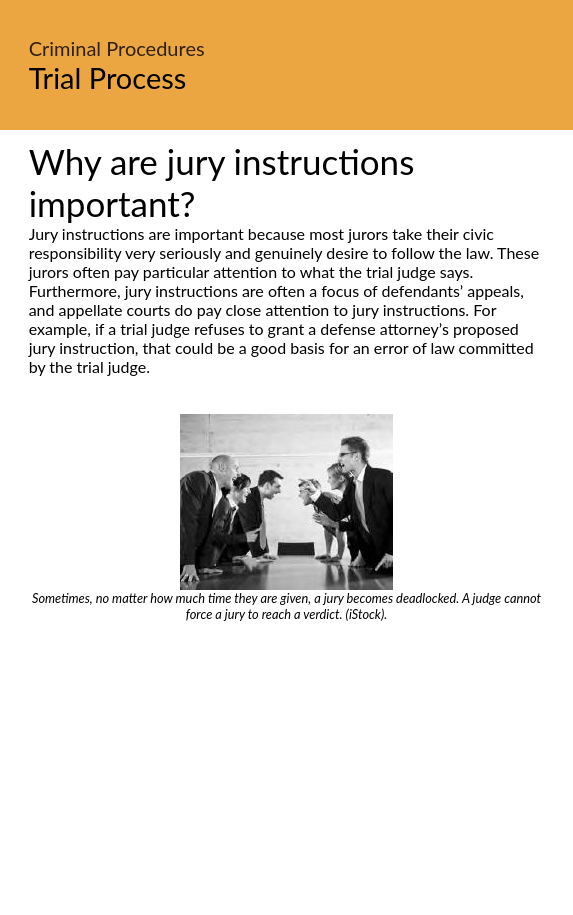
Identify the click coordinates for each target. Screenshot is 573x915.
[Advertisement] (286, 772)
